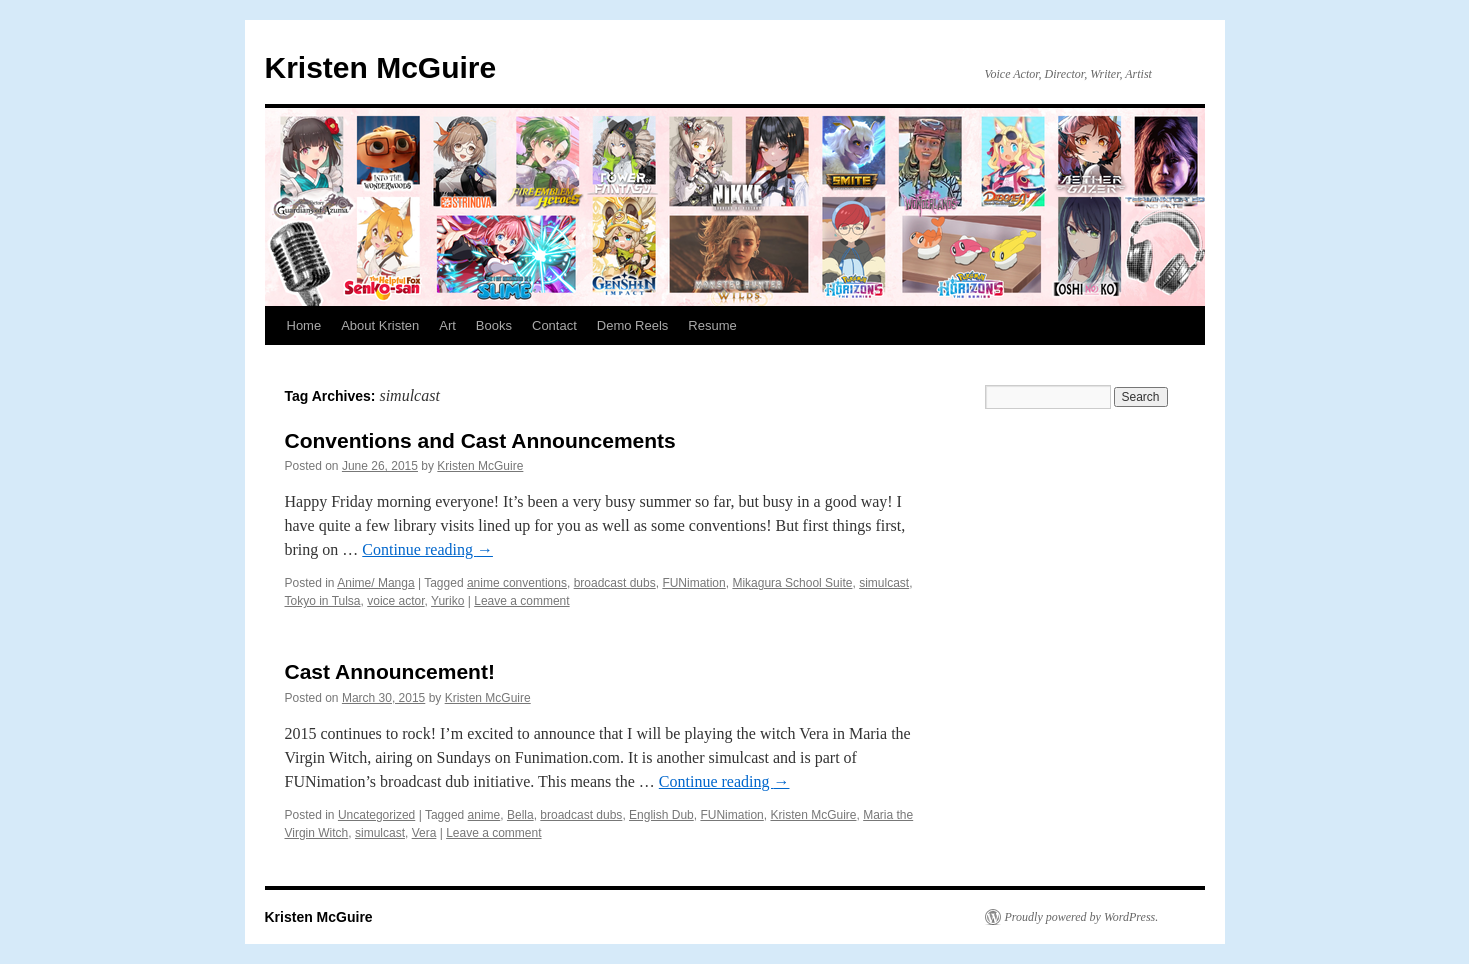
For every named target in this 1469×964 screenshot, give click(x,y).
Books (494, 325)
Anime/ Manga (375, 583)
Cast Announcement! (390, 671)
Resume (712, 325)
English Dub (661, 815)
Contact (554, 325)
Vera (424, 833)
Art (447, 325)
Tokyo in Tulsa (323, 601)
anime (484, 815)
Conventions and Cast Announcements (480, 440)
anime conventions (517, 583)
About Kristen (380, 325)
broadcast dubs (615, 583)
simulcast (884, 583)
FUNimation (693, 583)
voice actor (395, 601)
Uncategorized (376, 815)
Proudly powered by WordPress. (1082, 917)
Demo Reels (633, 325)
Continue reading (427, 549)
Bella (520, 815)
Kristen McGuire (381, 67)
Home (304, 325)
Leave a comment (521, 601)
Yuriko (447, 601)
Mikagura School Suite (792, 583)
